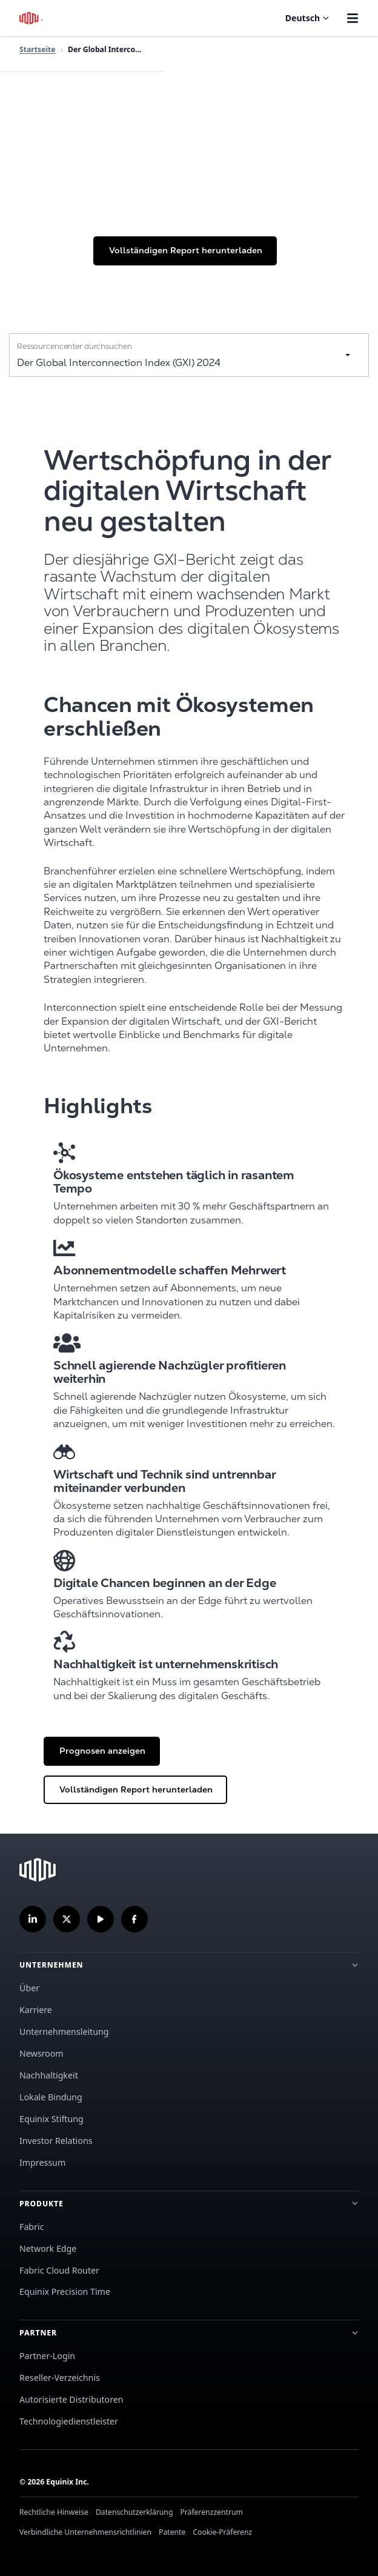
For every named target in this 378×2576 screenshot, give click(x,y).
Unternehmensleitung (64, 2031)
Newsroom (41, 2053)
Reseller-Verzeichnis (59, 2377)
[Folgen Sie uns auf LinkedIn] (32, 1919)
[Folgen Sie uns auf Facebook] (134, 1919)
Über (29, 1988)
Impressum (42, 2162)
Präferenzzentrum (211, 2512)
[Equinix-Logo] (31, 18)
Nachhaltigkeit (48, 2075)
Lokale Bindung (50, 2097)
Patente (172, 2532)
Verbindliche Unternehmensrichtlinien (85, 2532)
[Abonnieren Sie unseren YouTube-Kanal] (100, 1919)
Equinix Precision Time (64, 2291)
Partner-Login (47, 2355)
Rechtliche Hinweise (53, 2512)
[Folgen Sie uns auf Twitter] (66, 1919)
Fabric (31, 2226)
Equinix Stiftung (51, 2119)
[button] (185, 250)
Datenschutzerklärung (134, 2512)
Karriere (35, 2009)
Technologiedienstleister (68, 2421)
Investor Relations (55, 2140)
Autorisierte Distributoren (71, 2399)
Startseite (37, 49)
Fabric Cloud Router (59, 2270)
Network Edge (47, 2248)
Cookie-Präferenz (222, 2532)
